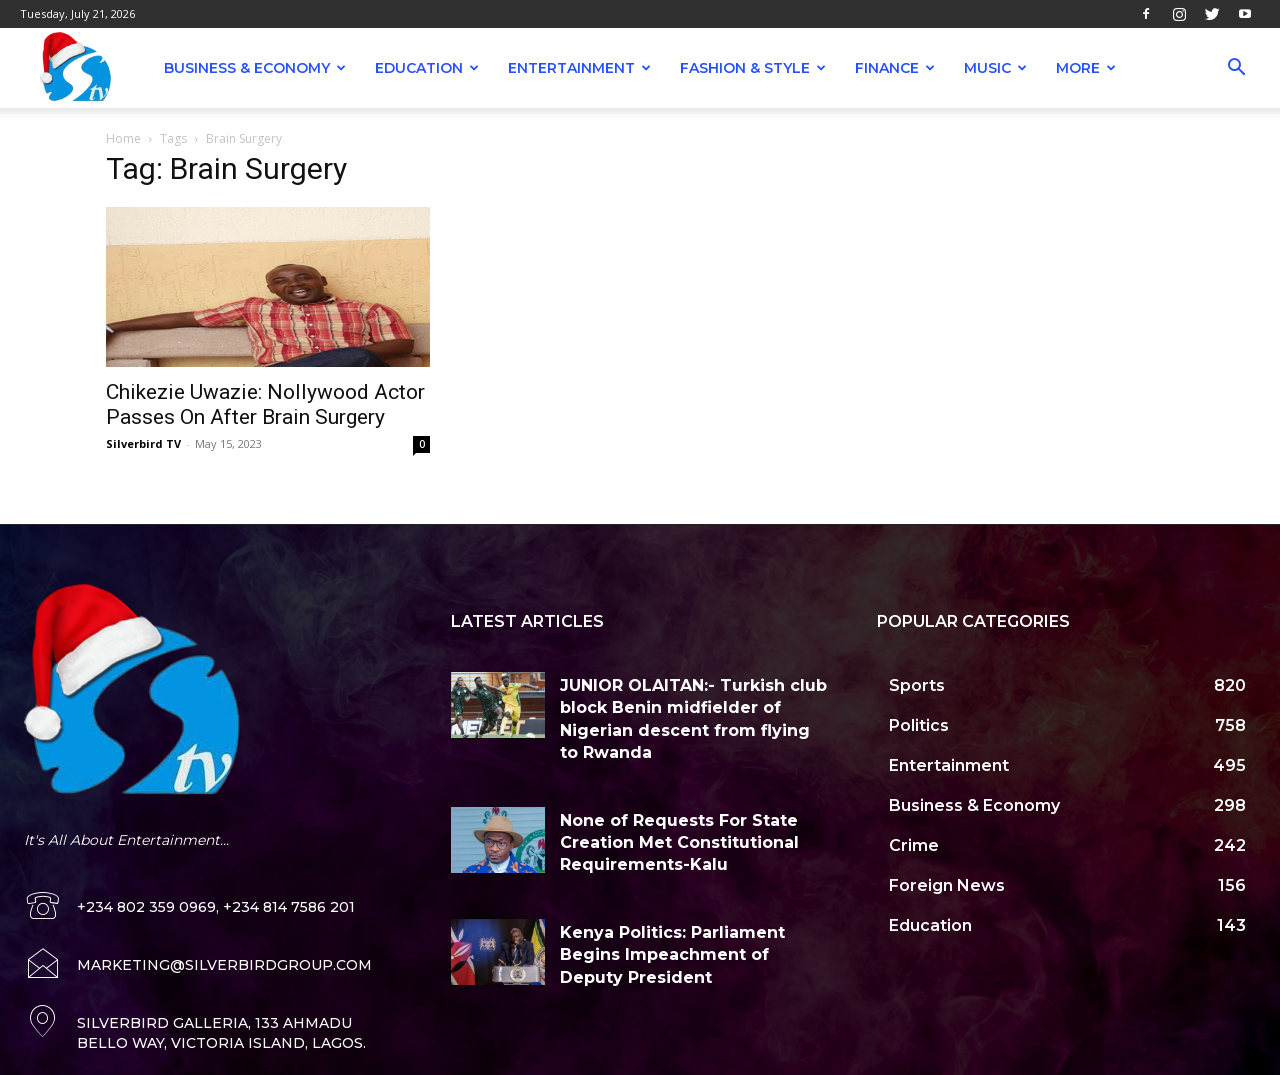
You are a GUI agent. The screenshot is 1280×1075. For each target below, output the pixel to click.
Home (123, 138)
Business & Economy (255, 68)
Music (995, 68)
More (1086, 68)
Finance (895, 68)
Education (427, 68)
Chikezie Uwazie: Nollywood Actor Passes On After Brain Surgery (265, 404)
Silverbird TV (143, 443)
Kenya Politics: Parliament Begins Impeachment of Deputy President (672, 955)
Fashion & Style (753, 68)
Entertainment (579, 68)
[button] (1236, 69)
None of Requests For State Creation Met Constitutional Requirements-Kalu (679, 843)
